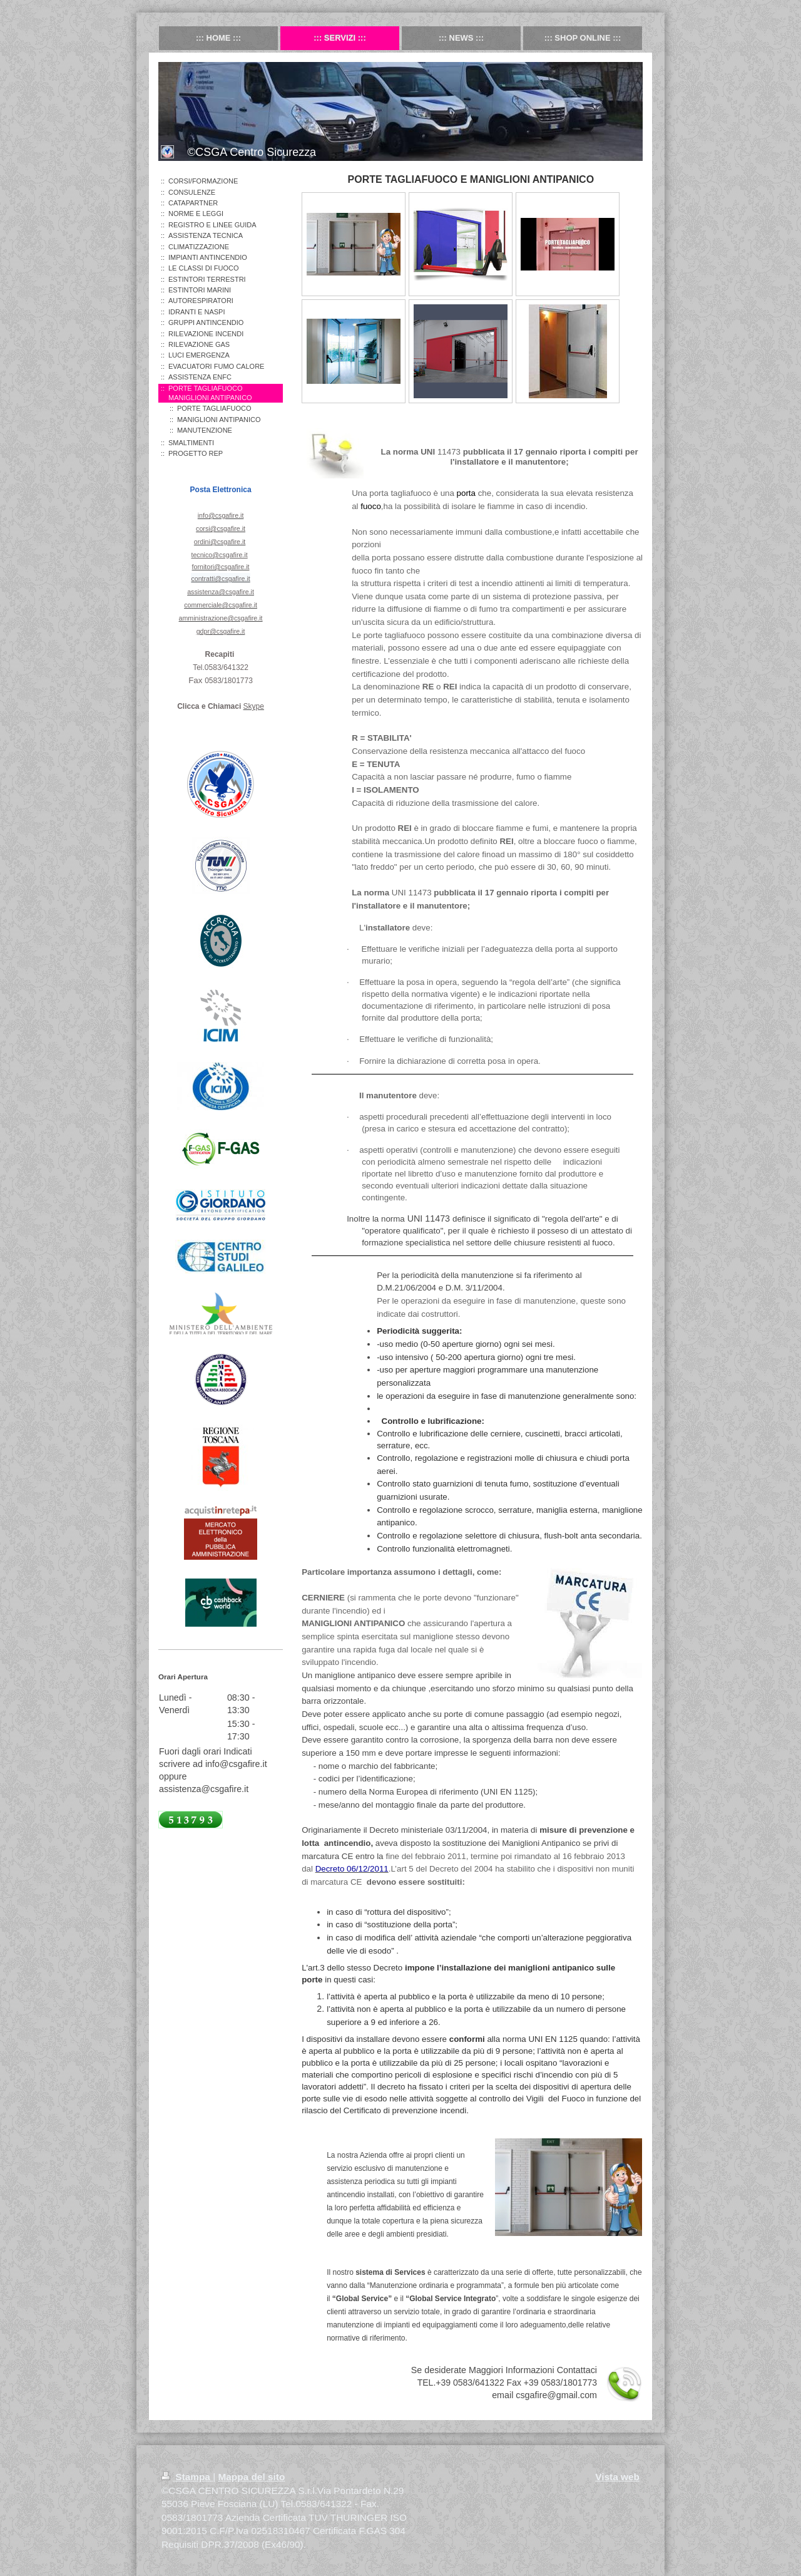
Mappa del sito (251, 2476)
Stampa (187, 2476)
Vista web (617, 2476)
